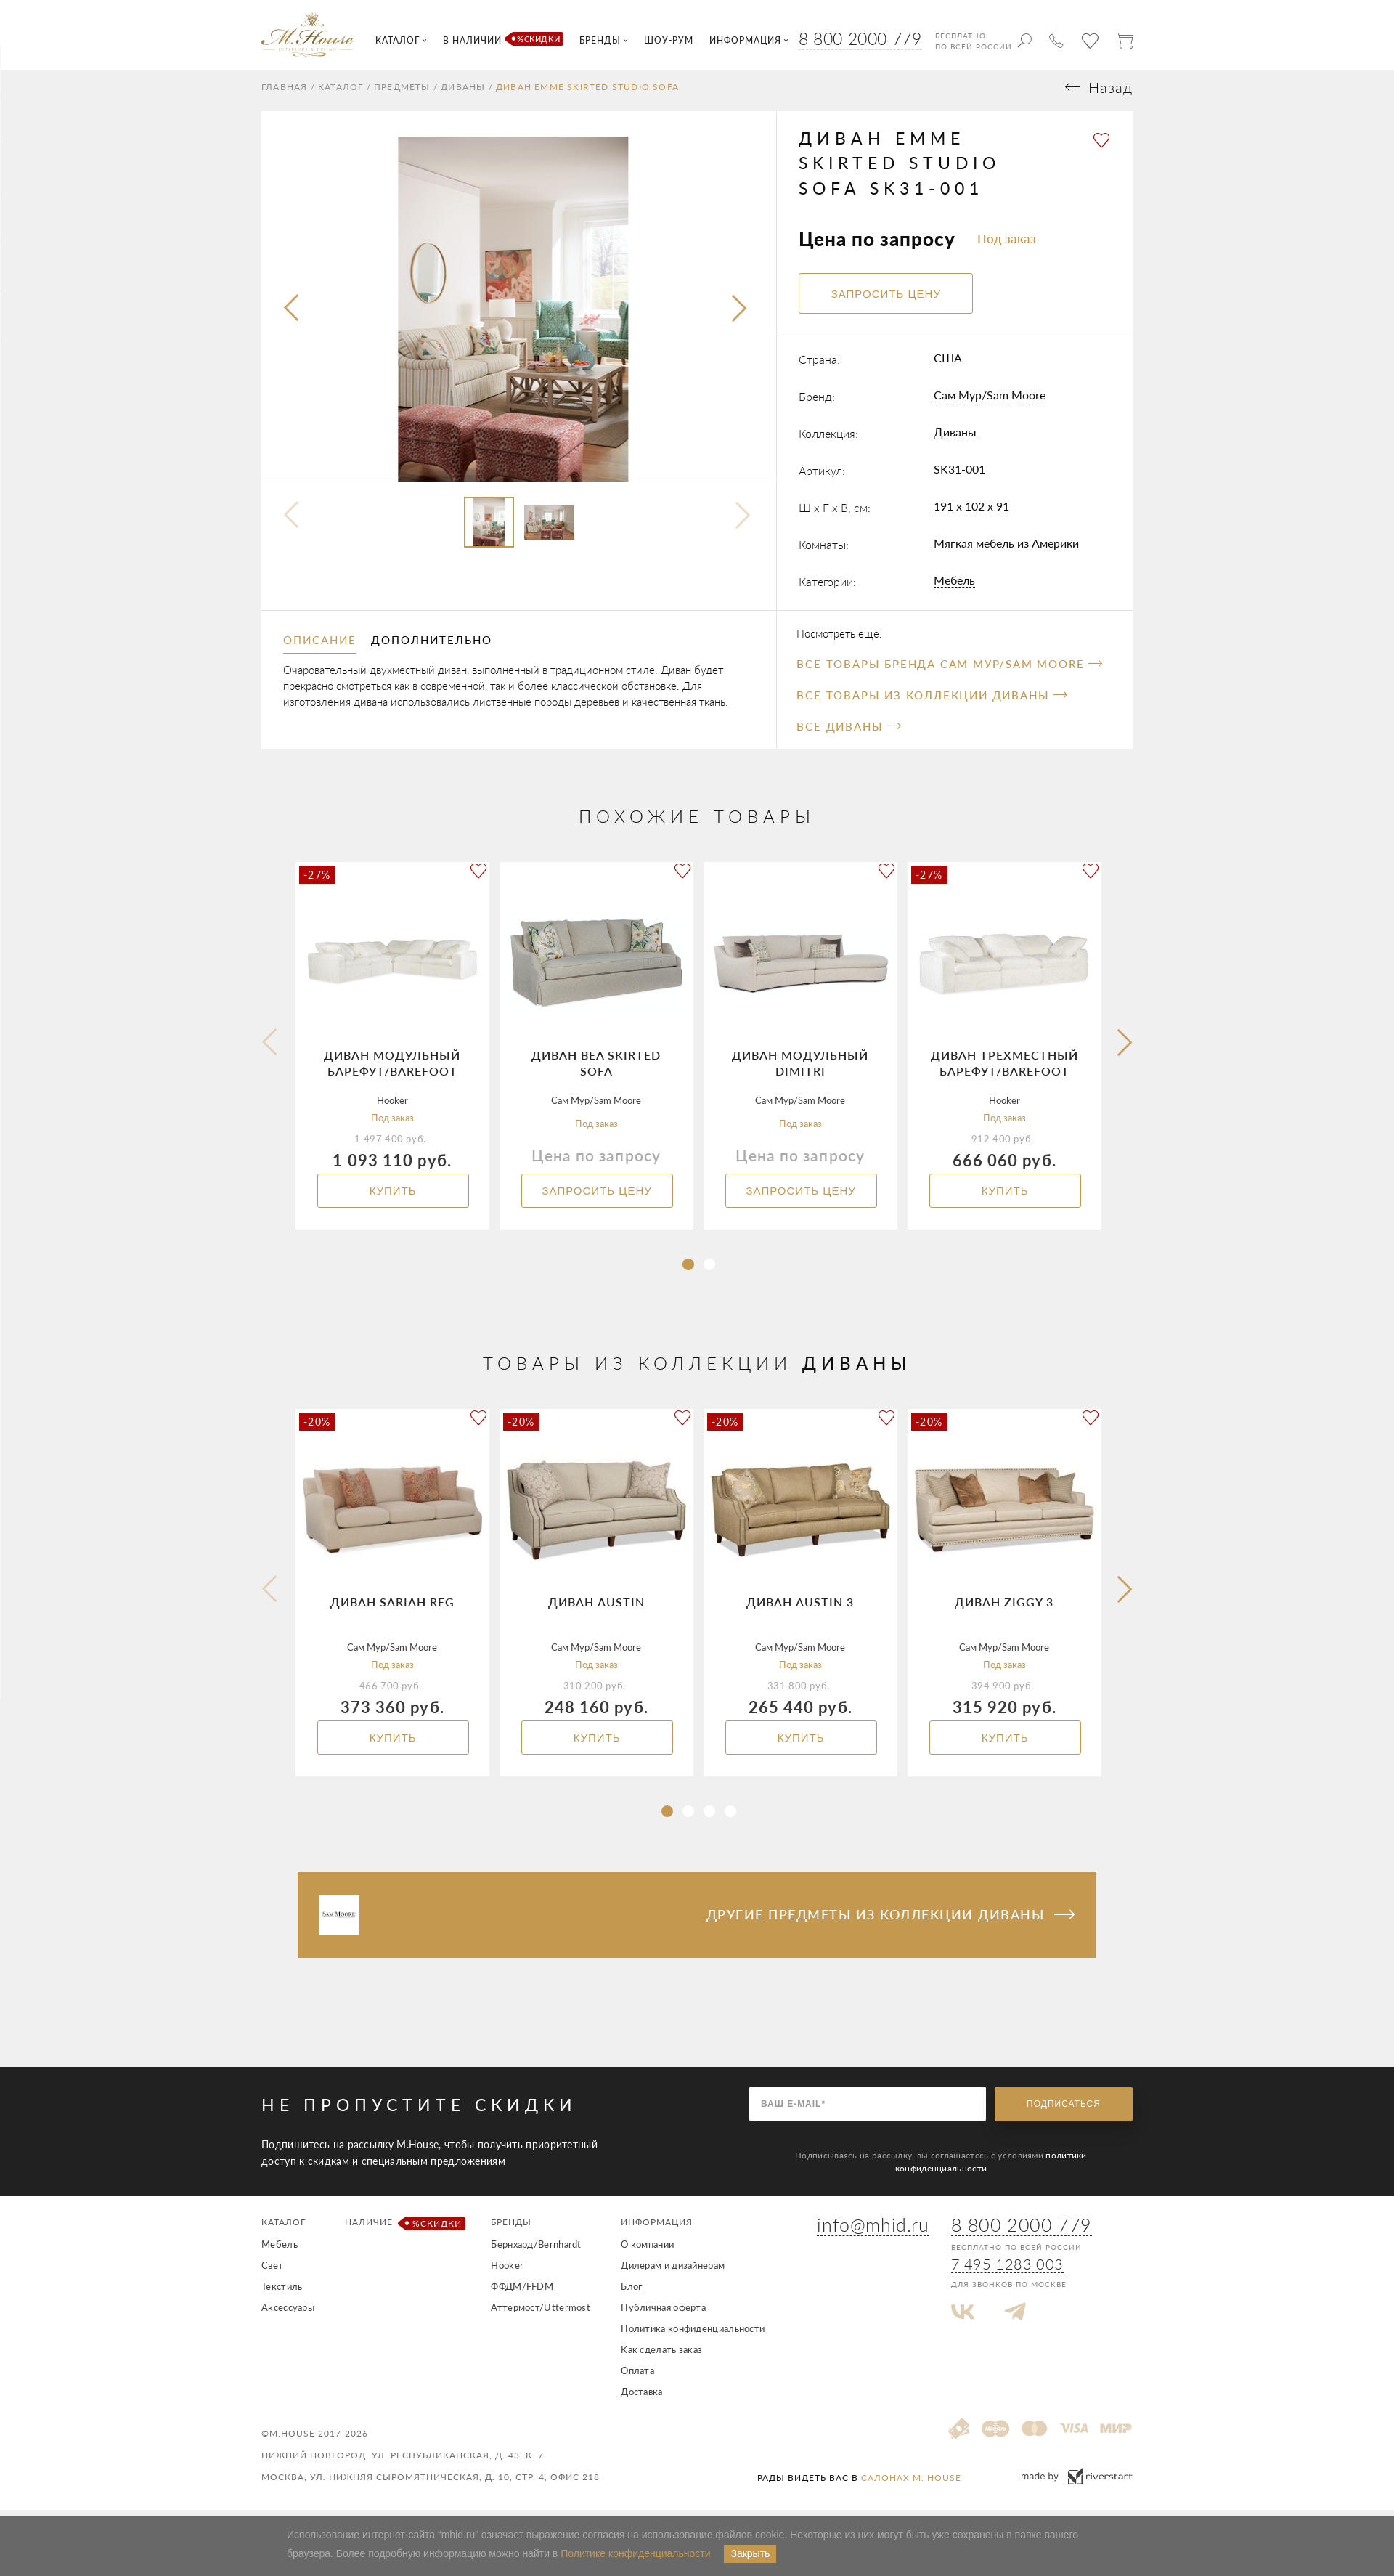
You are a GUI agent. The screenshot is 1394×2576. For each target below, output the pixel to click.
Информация (657, 2228)
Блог (631, 2293)
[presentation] (292, 316)
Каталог (340, 93)
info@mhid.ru (873, 2232)
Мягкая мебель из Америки (1006, 550)
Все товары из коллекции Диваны (931, 701)
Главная (284, 93)
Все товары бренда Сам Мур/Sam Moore (948, 670)
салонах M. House (911, 2484)
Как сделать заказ (661, 2356)
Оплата (637, 2377)
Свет (272, 2272)
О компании (647, 2250)
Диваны (463, 93)
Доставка (641, 2398)
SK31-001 (959, 476)
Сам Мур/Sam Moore (990, 402)
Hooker (507, 2272)
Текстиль (281, 2293)
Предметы (402, 93)
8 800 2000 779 (860, 38)
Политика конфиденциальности (693, 2335)
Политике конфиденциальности (635, 2553)
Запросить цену (596, 1197)
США (948, 365)
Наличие (402, 2230)
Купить (392, 1197)
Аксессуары (287, 2314)
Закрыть (750, 2553)
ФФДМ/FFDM (522, 2293)
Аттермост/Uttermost (540, 2314)
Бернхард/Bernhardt (536, 2250)
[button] (688, 1271)
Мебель (954, 587)
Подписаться (1064, 2110)
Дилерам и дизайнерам (673, 2272)
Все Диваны (848, 732)
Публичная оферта (663, 2314)
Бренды (511, 2228)
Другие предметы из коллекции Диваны (890, 1921)
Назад (1110, 94)
